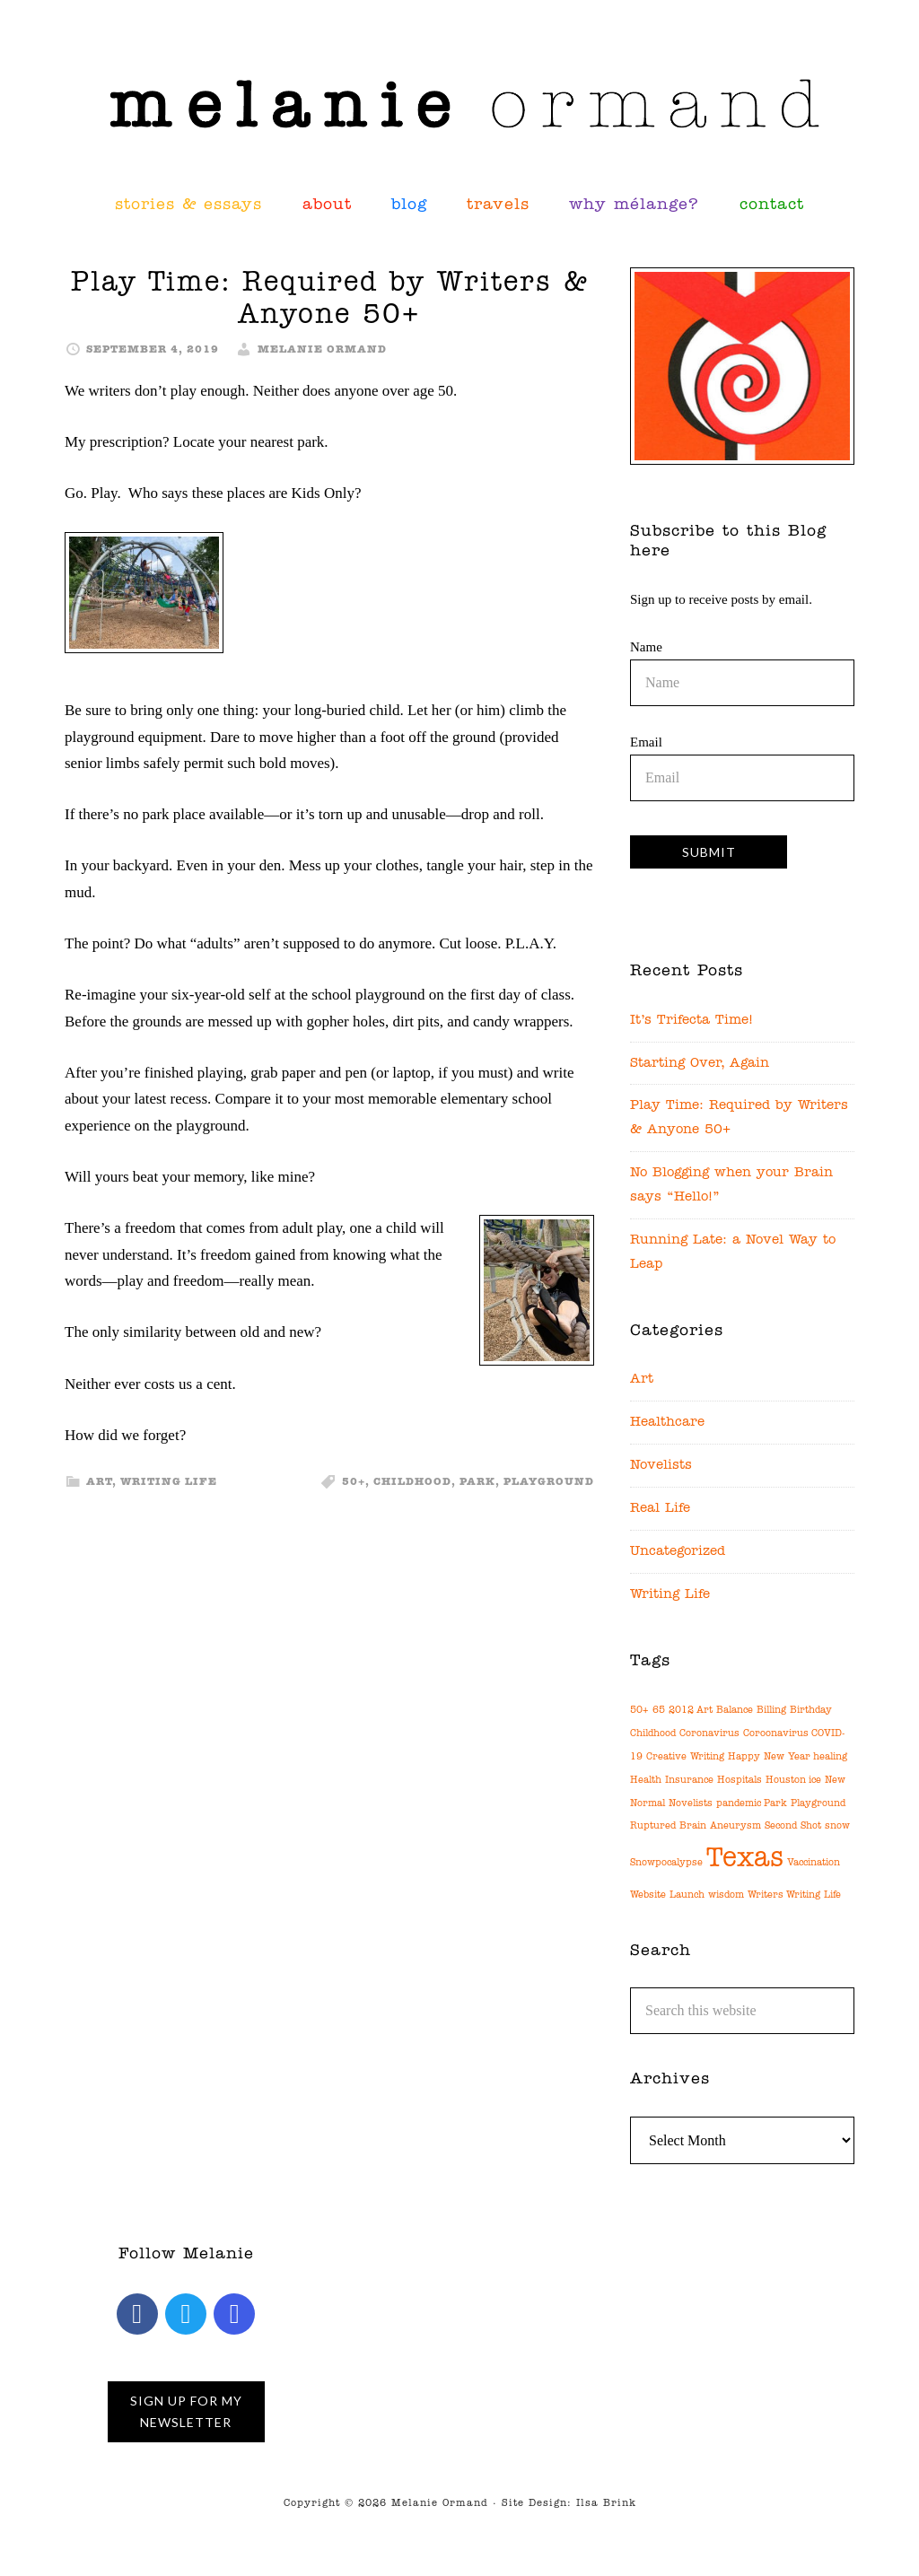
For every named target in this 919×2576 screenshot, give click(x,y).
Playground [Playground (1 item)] (818, 1804)
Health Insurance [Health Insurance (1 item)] (671, 1781)
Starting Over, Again (699, 1063)
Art (99, 1482)
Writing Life (168, 1482)
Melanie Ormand (459, 103)
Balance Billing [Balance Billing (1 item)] (751, 1711)
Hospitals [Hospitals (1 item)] (739, 1781)
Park (477, 1482)
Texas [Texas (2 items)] (744, 1859)
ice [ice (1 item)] (815, 1781)
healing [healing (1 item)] (830, 1757)
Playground (548, 1482)
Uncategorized (677, 1552)
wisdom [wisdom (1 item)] (726, 1895)
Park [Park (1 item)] (775, 1804)
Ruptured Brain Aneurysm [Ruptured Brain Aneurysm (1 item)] (695, 1826)
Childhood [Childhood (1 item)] (653, 1734)
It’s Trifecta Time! (691, 1020)
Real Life (660, 1508)
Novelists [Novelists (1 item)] (691, 1804)
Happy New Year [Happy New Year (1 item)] (769, 1757)
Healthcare (667, 1422)
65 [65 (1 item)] (658, 1711)
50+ (353, 1482)
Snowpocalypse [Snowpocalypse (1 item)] (666, 1863)
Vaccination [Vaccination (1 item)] (813, 1863)
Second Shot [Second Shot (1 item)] (793, 1826)
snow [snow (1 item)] (837, 1826)
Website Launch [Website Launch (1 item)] (667, 1895)
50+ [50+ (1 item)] (639, 1711)
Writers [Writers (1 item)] (765, 1895)
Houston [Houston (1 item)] (786, 1781)
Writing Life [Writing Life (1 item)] (813, 1895)
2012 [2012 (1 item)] (681, 1711)
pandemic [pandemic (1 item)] (738, 1804)
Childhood (412, 1482)
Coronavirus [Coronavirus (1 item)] (709, 1734)
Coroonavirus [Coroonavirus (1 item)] (776, 1734)
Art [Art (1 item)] (704, 1711)
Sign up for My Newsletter (186, 2411)
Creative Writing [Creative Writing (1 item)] (685, 1757)
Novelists (661, 1465)
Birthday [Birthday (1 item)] (811, 1711)
